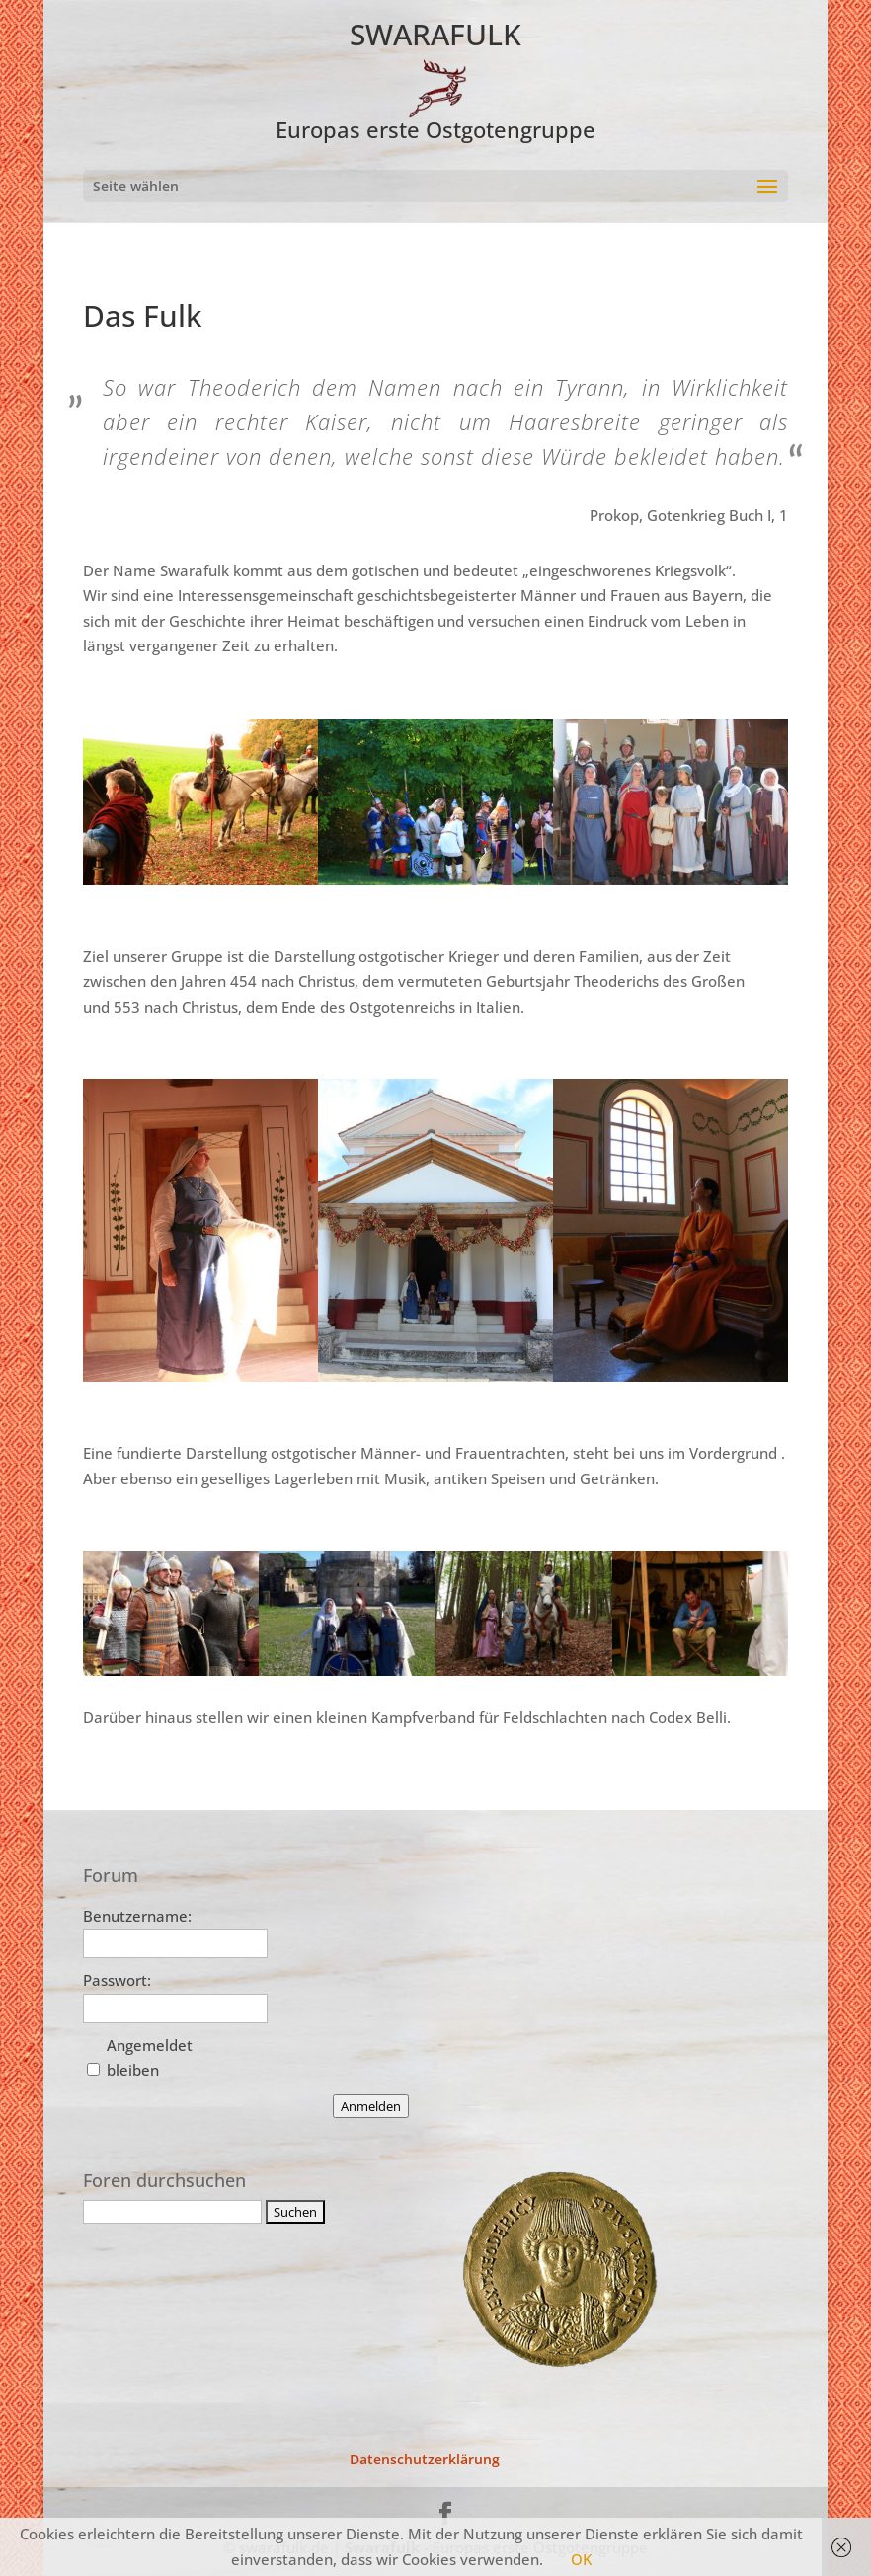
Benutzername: (137, 1916)
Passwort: (117, 1980)
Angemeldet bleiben (150, 2058)
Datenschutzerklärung (425, 2459)
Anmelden (371, 2106)
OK (581, 2559)
